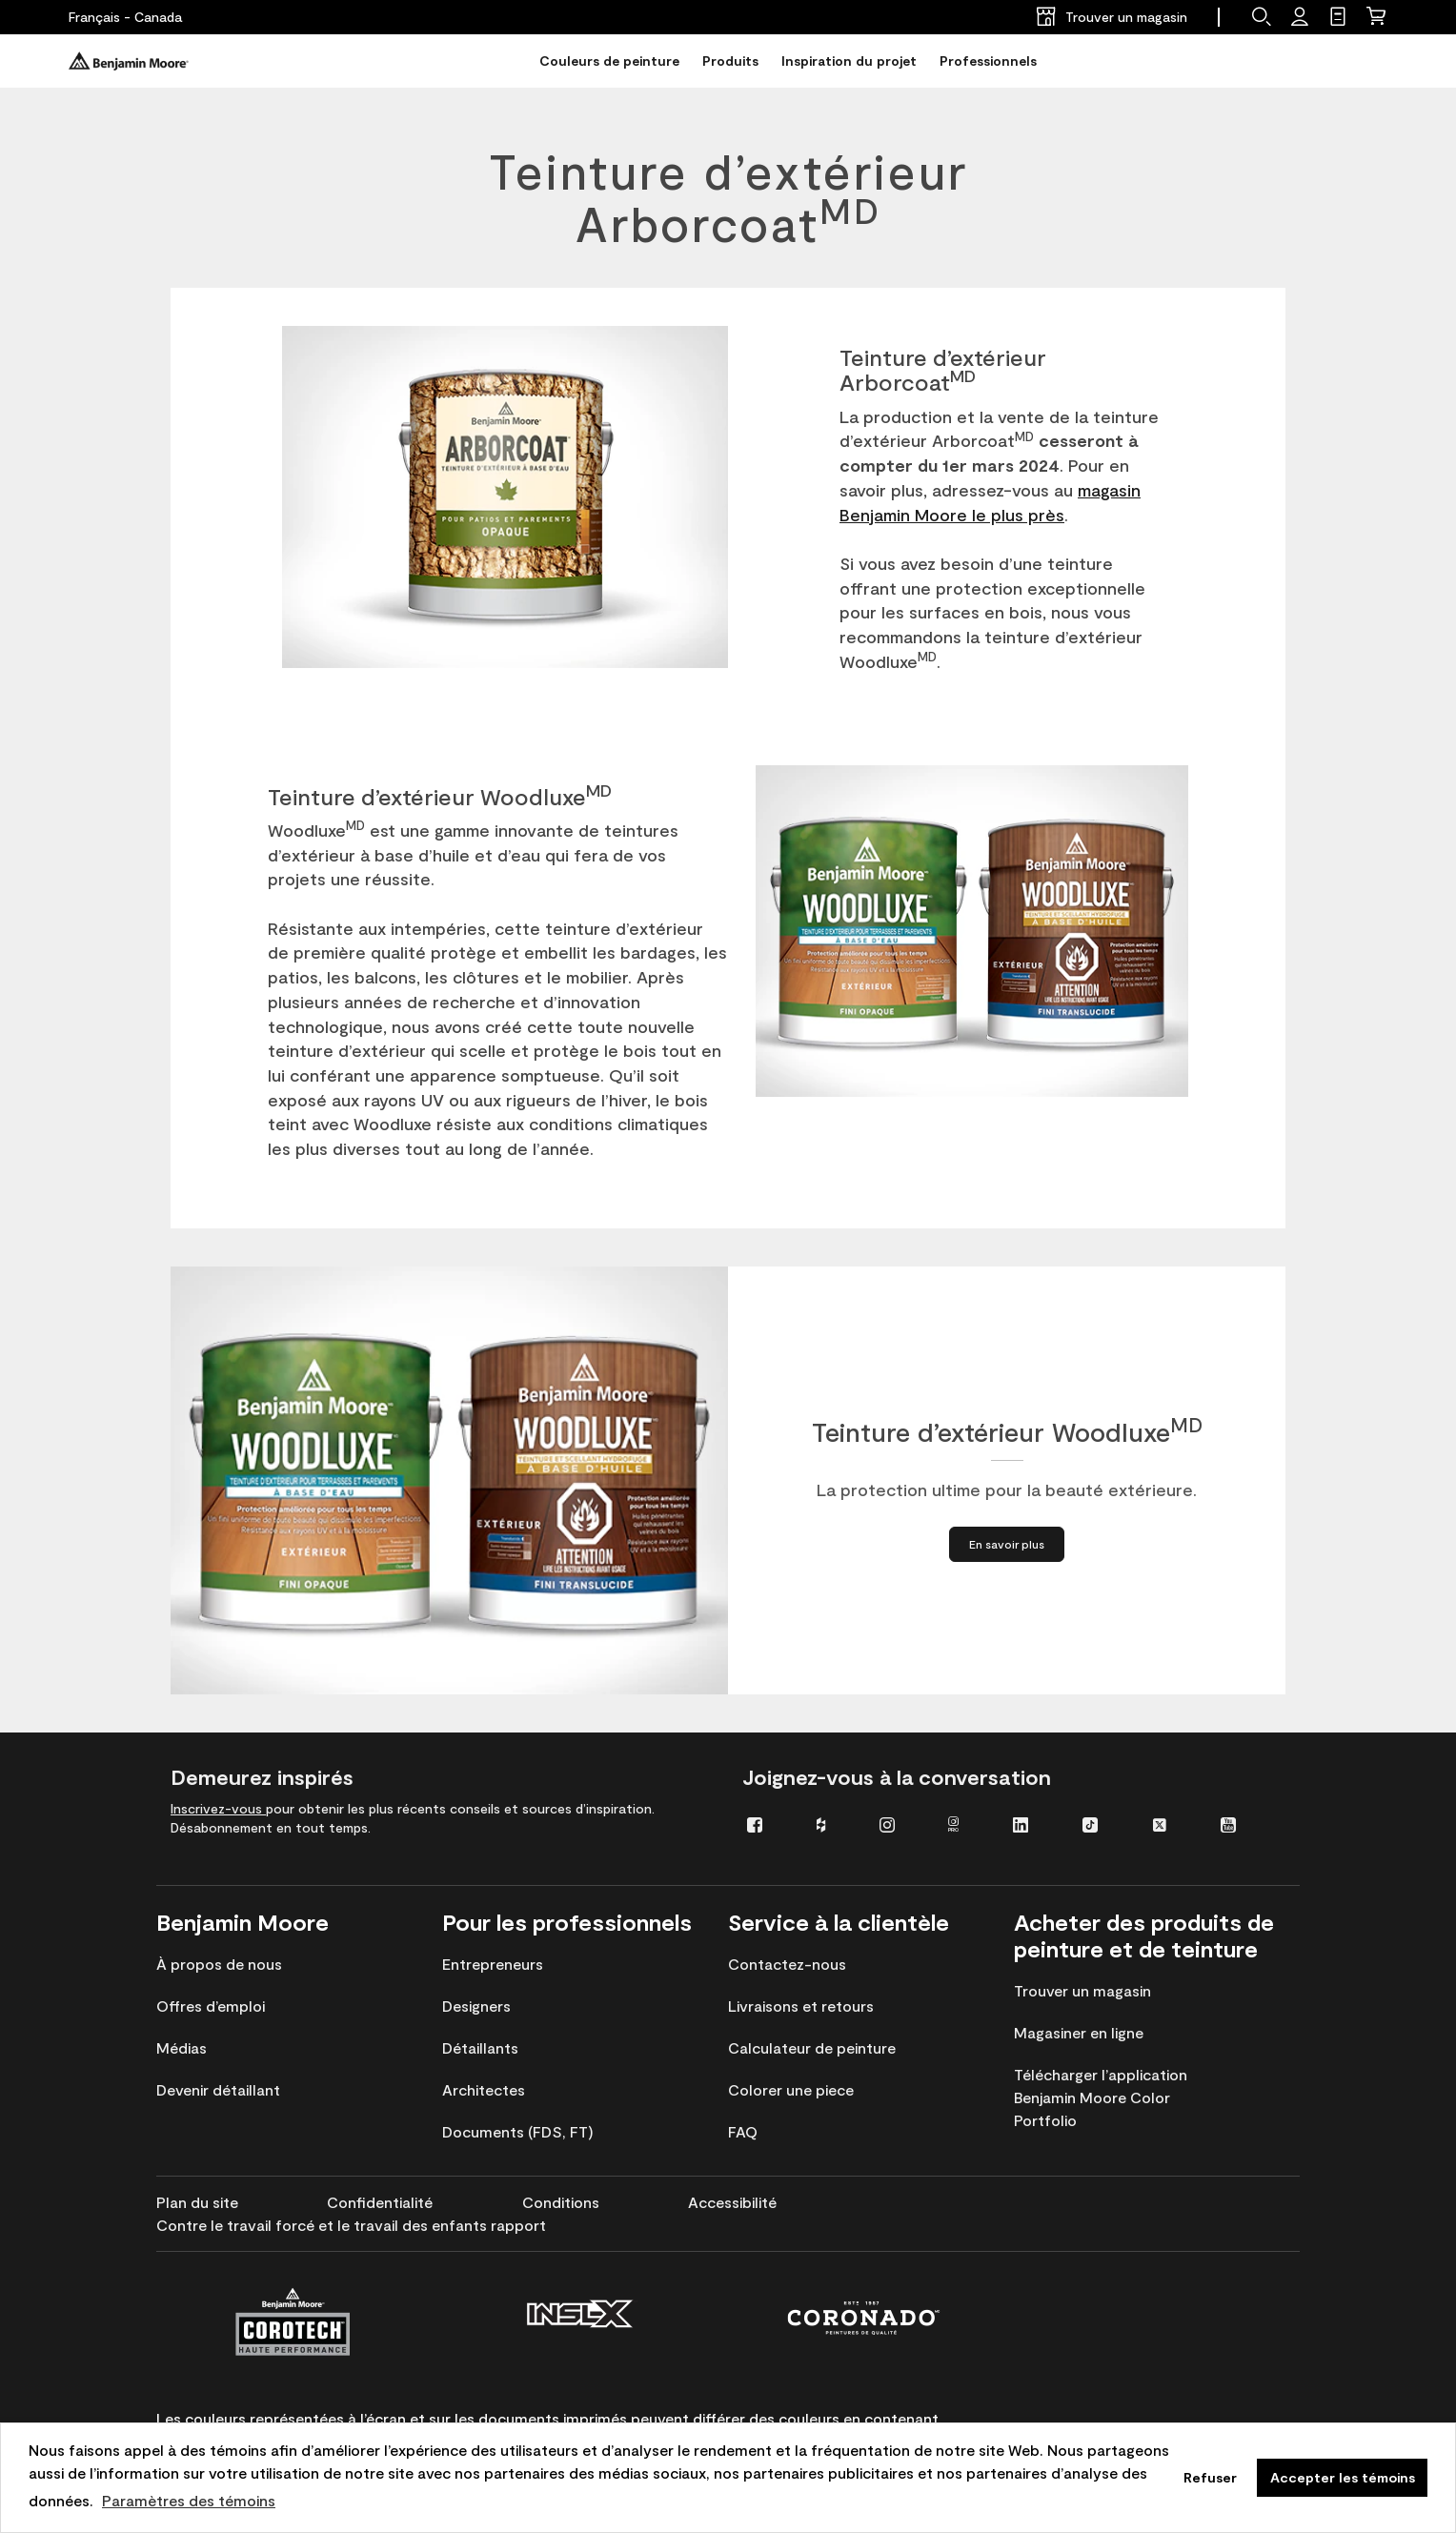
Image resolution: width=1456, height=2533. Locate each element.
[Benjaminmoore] (129, 61)
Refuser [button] (1210, 2477)
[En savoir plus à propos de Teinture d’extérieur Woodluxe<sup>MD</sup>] (1006, 1544)
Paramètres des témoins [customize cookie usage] (188, 2500)
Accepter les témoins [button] (1342, 2477)
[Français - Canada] (125, 17)
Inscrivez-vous (218, 1808)
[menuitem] (767, 1823)
